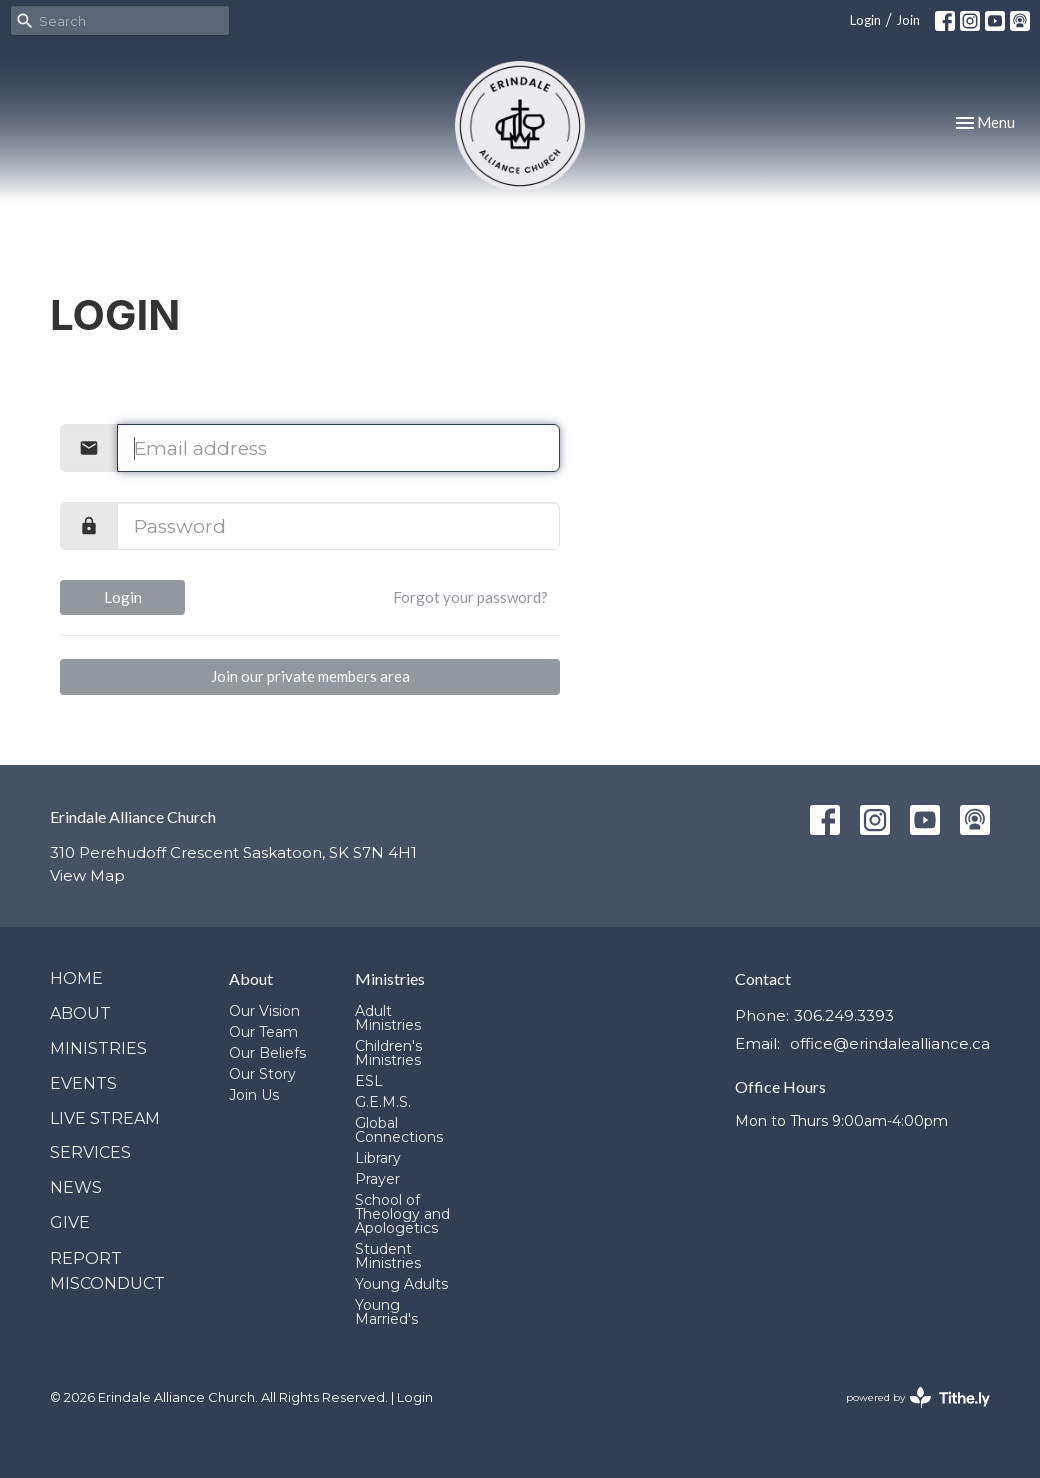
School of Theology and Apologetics (402, 1214)
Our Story (262, 1074)
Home (76, 978)
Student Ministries (388, 1256)
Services (90, 1152)
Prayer (377, 1179)
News (76, 1187)
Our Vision (264, 1011)
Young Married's (386, 1312)
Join (908, 20)
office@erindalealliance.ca (890, 1043)
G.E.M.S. (383, 1102)
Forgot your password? (470, 597)
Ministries (98, 1048)
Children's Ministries (388, 1053)
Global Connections (399, 1130)
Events (83, 1083)
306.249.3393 (844, 1015)
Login (865, 20)
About (80, 1013)
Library (378, 1158)
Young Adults (401, 1284)
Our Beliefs (267, 1053)
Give (70, 1222)
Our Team (263, 1032)
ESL (369, 1081)
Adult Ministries (388, 1018)
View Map (87, 875)
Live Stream (105, 1118)
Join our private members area (310, 676)
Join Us (254, 1095)
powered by (918, 1397)
